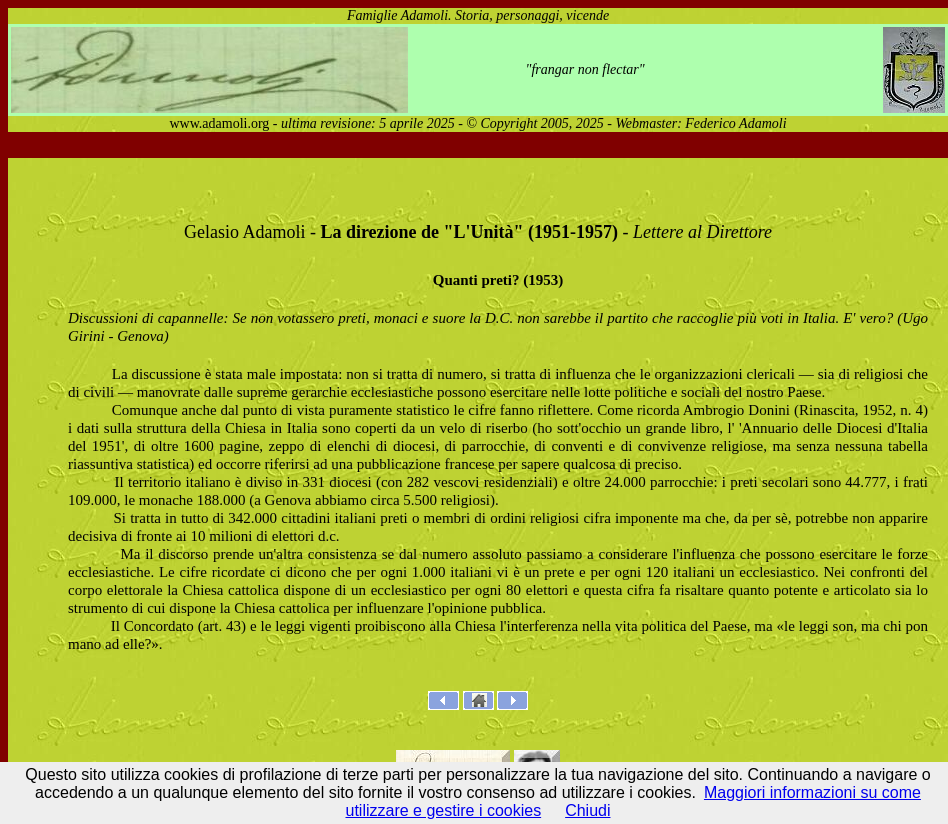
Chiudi (587, 810)
